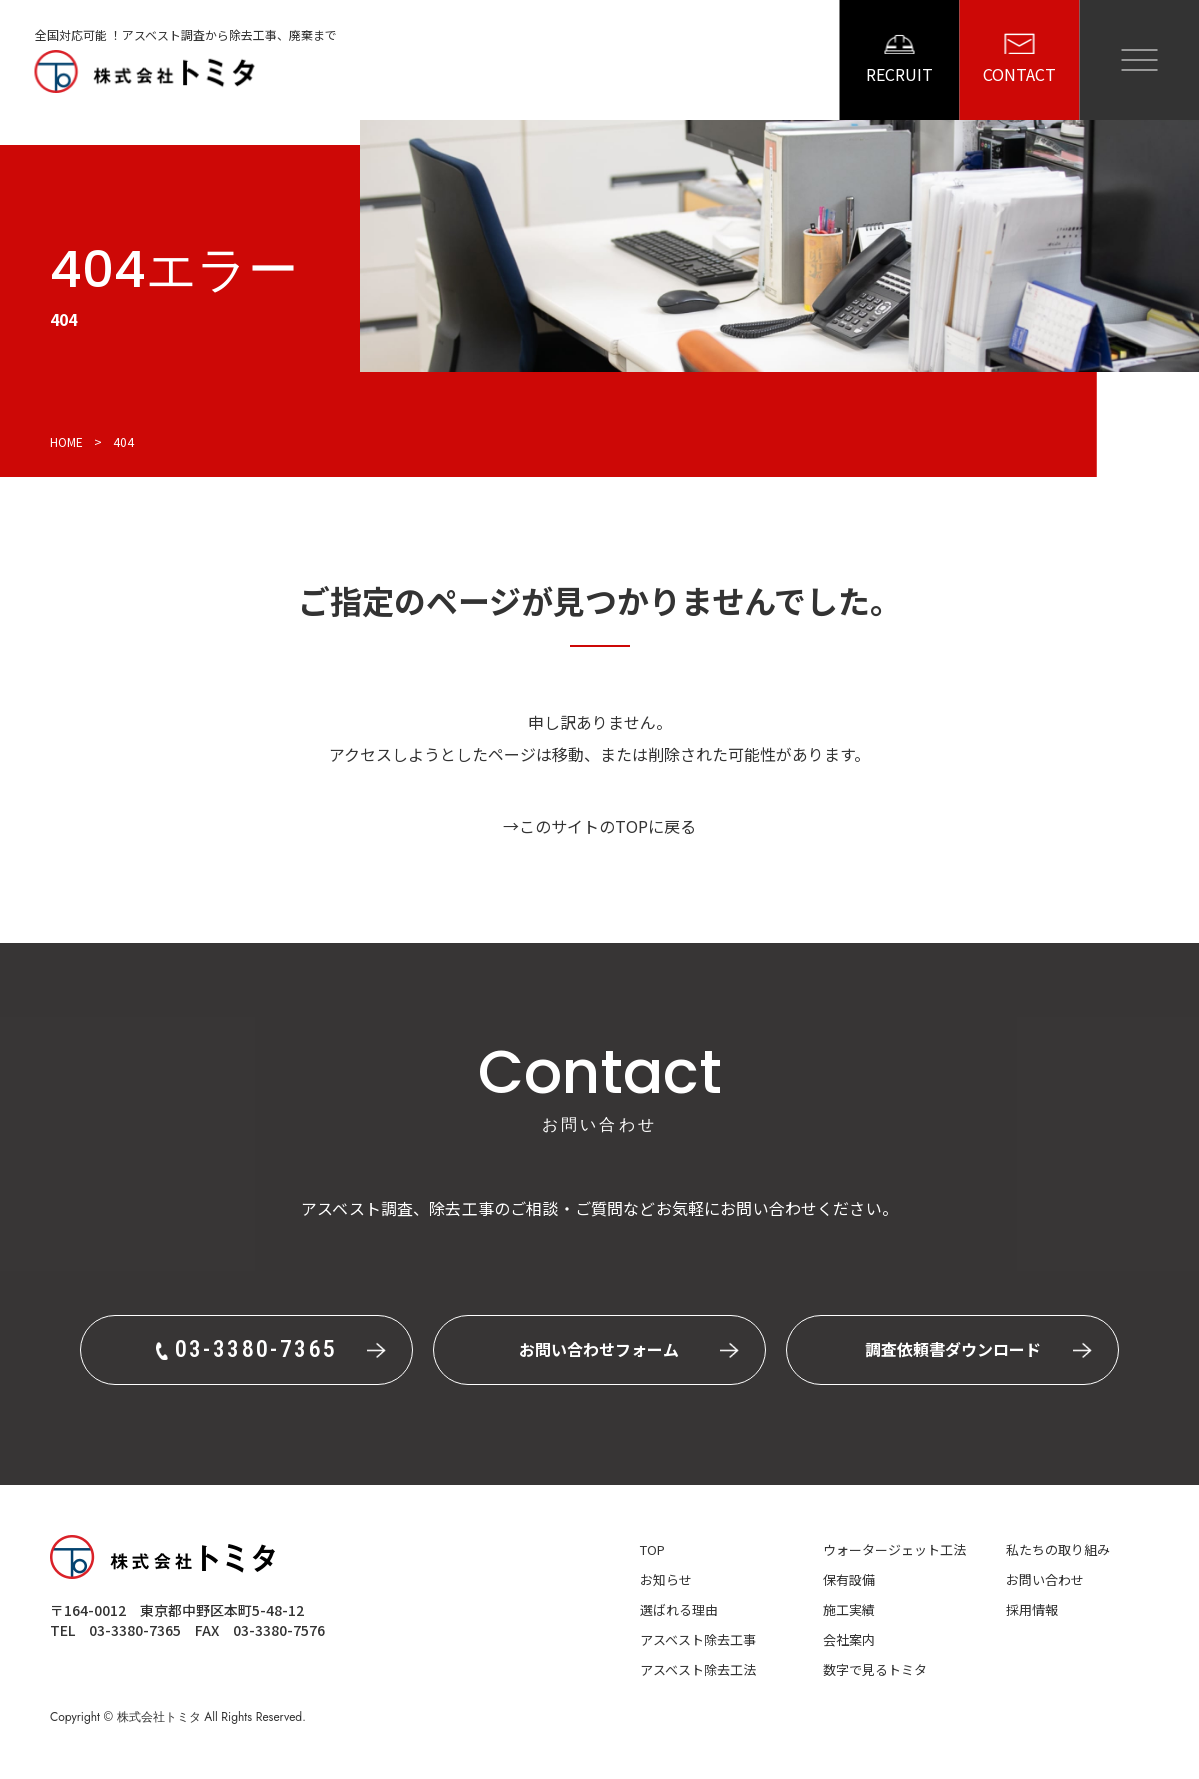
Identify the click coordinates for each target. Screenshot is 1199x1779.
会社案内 (849, 1639)
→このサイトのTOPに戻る (599, 826)
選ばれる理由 (679, 1609)
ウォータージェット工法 (894, 1549)
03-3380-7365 (135, 1630)
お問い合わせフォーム (599, 1349)
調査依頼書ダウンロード (953, 1349)
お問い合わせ (1045, 1579)
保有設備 (849, 1579)
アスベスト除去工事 (698, 1639)
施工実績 (849, 1609)
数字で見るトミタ (875, 1669)
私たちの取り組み (1058, 1549)
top (652, 1549)
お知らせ (666, 1579)
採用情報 (1032, 1609)
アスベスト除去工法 (698, 1669)
